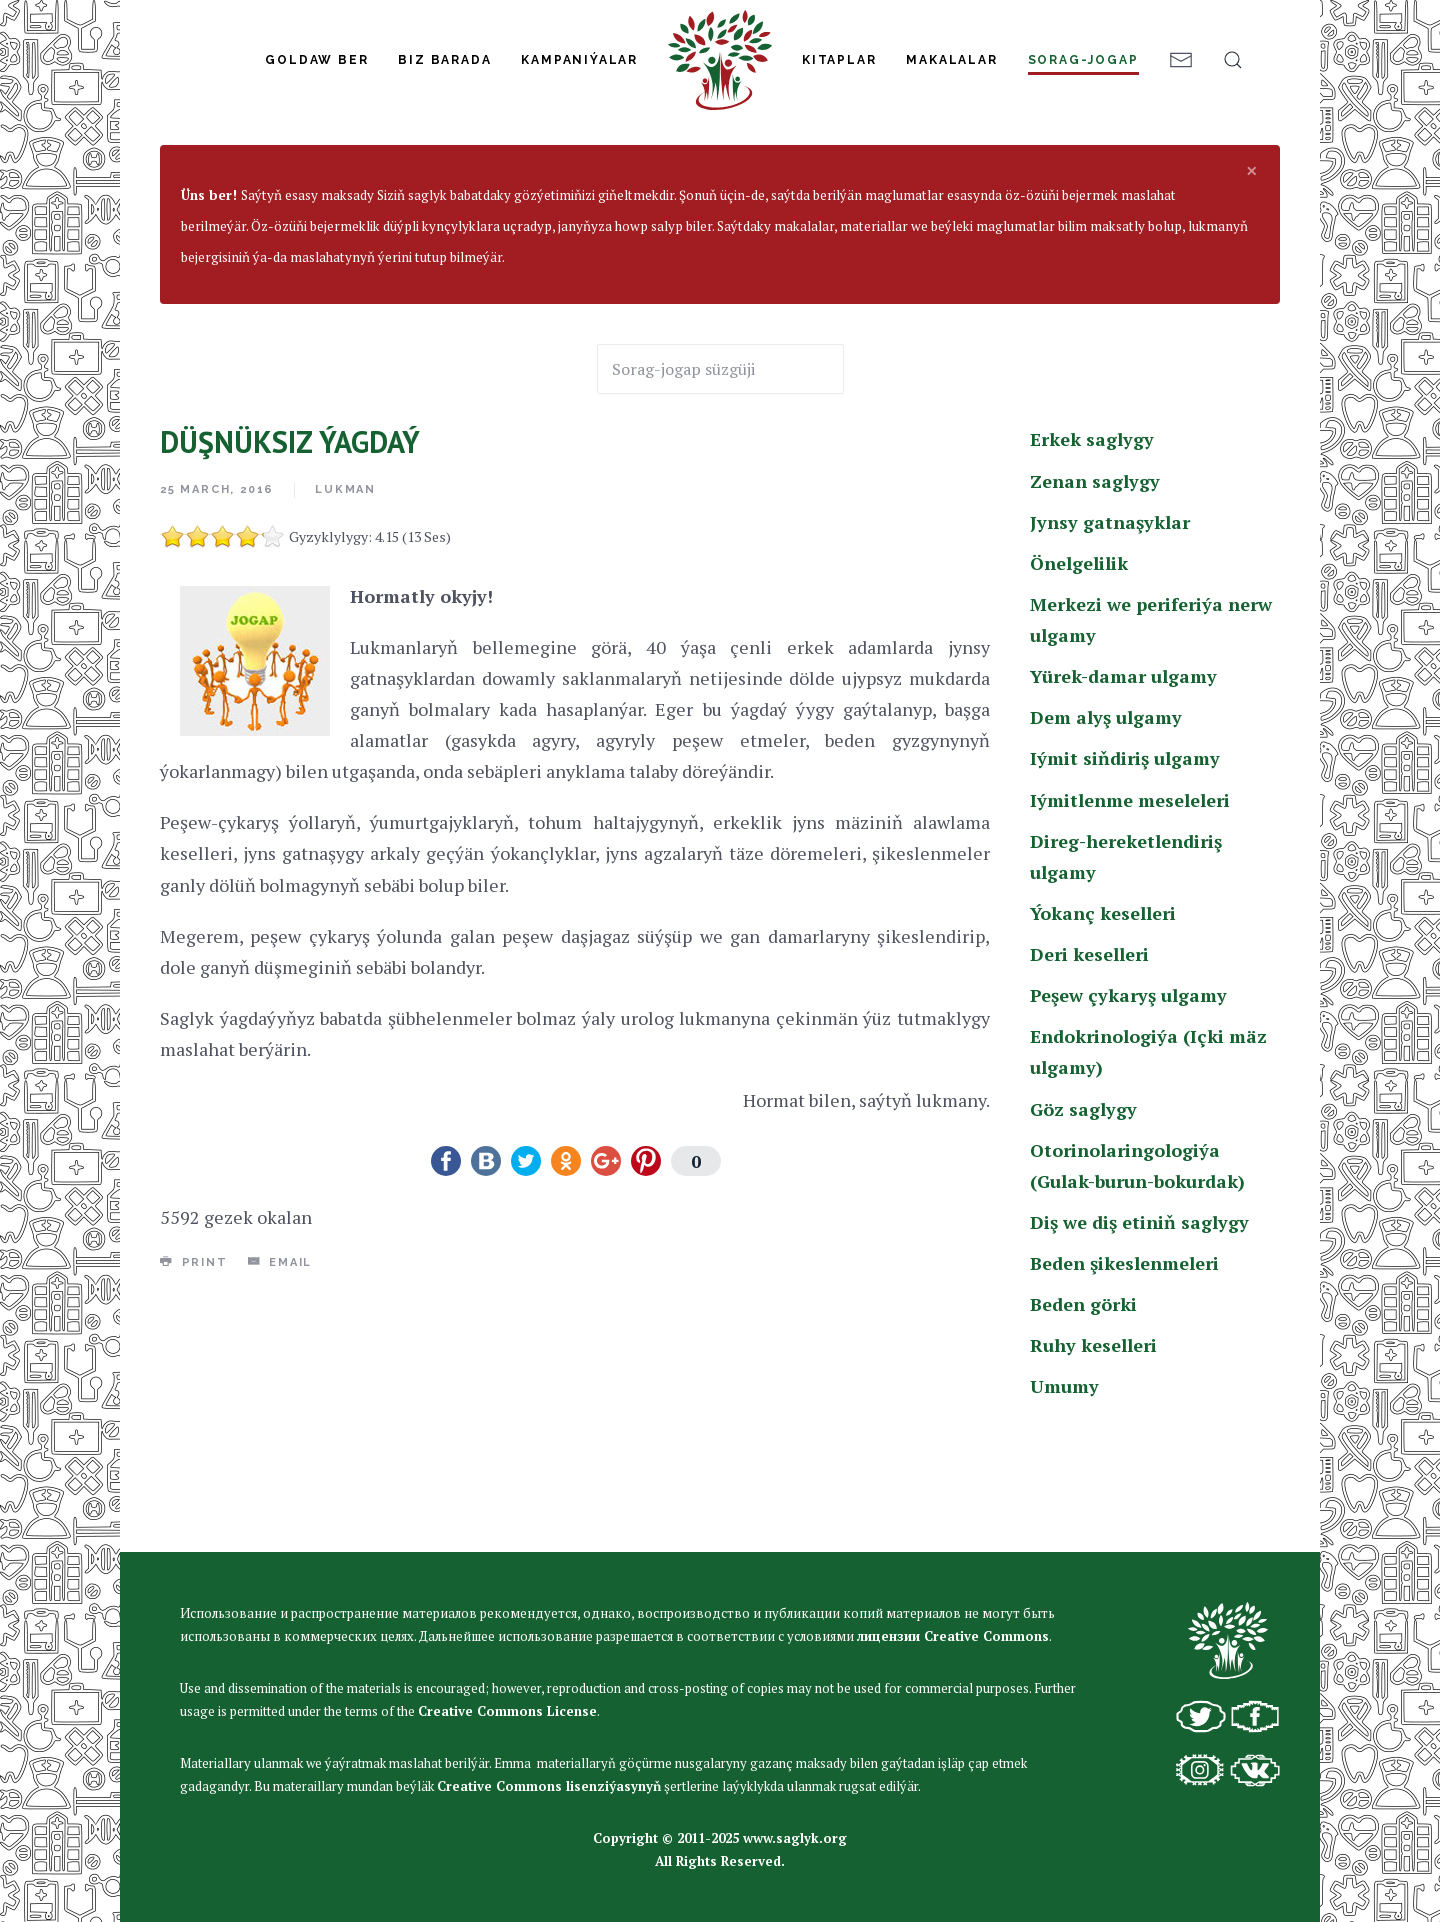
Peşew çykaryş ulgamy (1128, 1115)
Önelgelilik (1079, 683)
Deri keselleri (1089, 1074)
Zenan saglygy (1095, 601)
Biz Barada (444, 60)
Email (280, 1382)
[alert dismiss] (1252, 290)
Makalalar (951, 60)
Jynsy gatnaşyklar (1110, 642)
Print (194, 1382)
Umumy (1064, 1506)
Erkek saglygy (374, 212)
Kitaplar (839, 60)
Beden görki (1083, 1424)
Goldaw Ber (316, 60)
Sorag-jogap (1083, 60)
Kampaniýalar (579, 60)
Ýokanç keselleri (1103, 1033)
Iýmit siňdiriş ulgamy (1125, 878)
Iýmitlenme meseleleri (1130, 920)
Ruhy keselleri (1093, 1465)
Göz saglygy (1083, 1229)
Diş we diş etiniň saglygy (1139, 1342)
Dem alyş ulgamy (1106, 837)
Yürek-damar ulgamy (1123, 796)
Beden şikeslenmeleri (1124, 1383)
